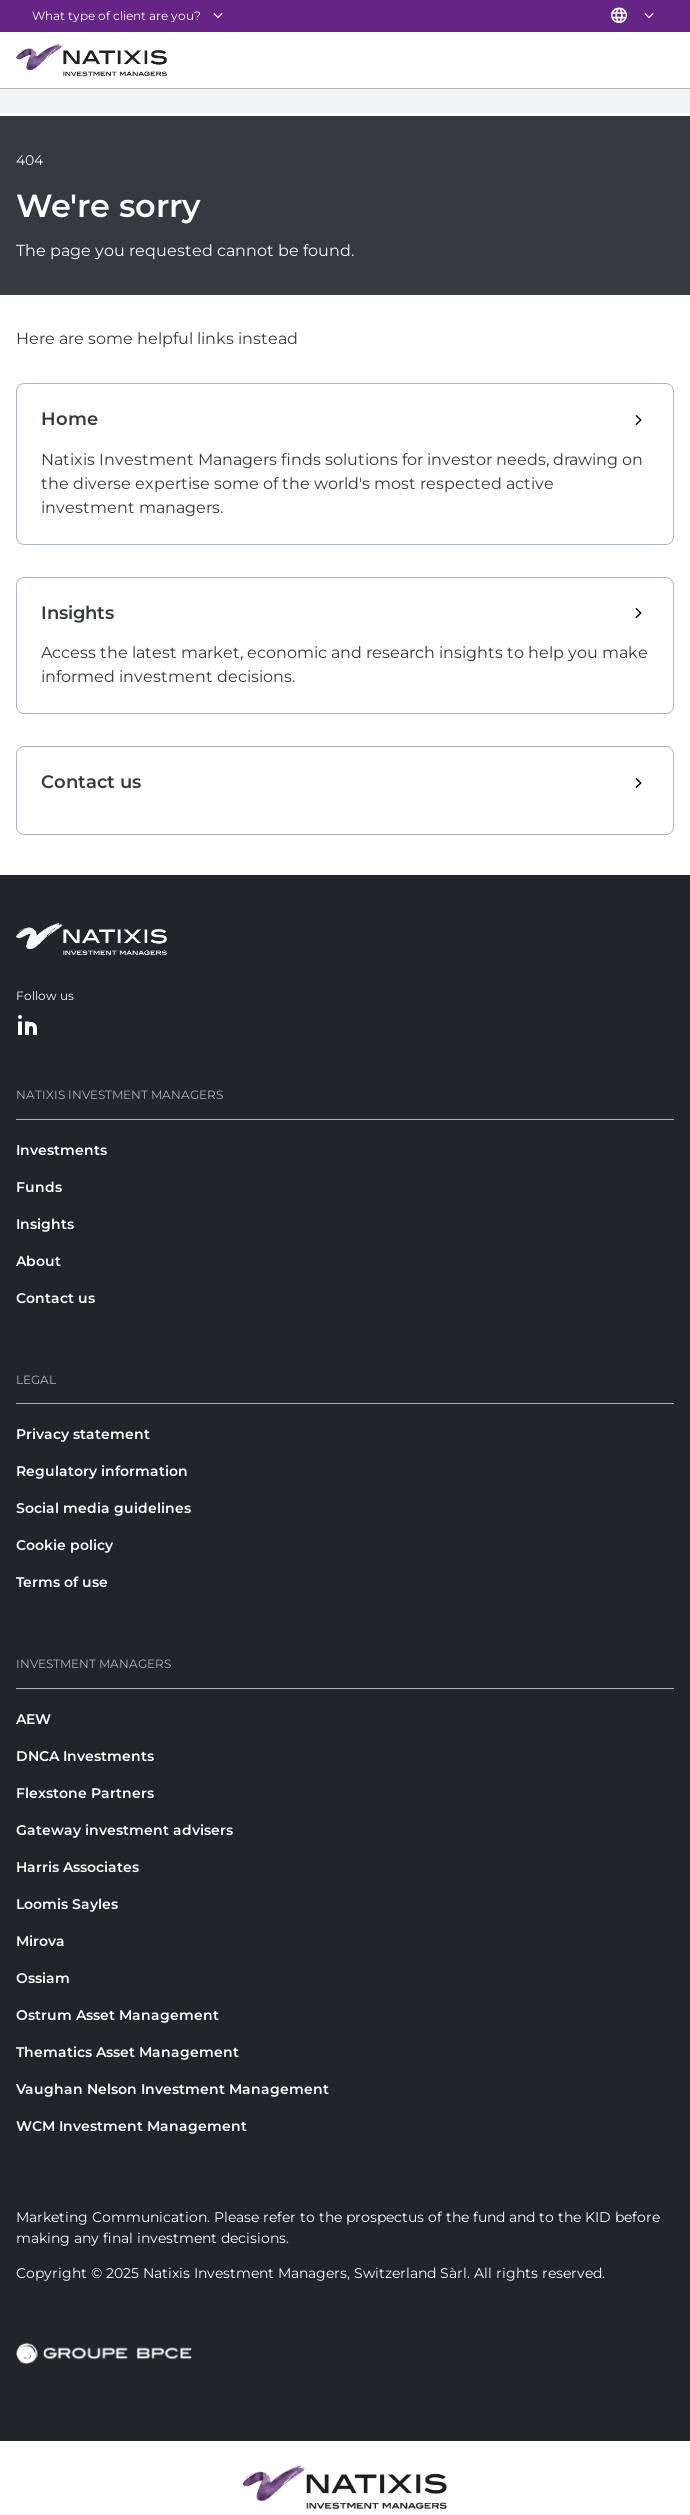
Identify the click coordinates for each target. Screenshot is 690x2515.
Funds (39, 1187)
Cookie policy (64, 1545)
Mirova (40, 1941)
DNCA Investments (85, 1756)
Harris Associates (77, 1867)
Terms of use (62, 1582)
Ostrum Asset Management (117, 2015)
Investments (61, 1150)
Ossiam (43, 1978)
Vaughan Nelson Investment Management (172, 2089)
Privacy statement (83, 1434)
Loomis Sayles (67, 1904)
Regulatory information (102, 1471)
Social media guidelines (103, 1508)
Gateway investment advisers (124, 1830)
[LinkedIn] (28, 1026)
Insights (45, 1224)
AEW (33, 1719)
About (38, 1261)
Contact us (55, 1298)
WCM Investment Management (131, 2126)
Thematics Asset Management (127, 2052)
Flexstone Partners (85, 1793)
